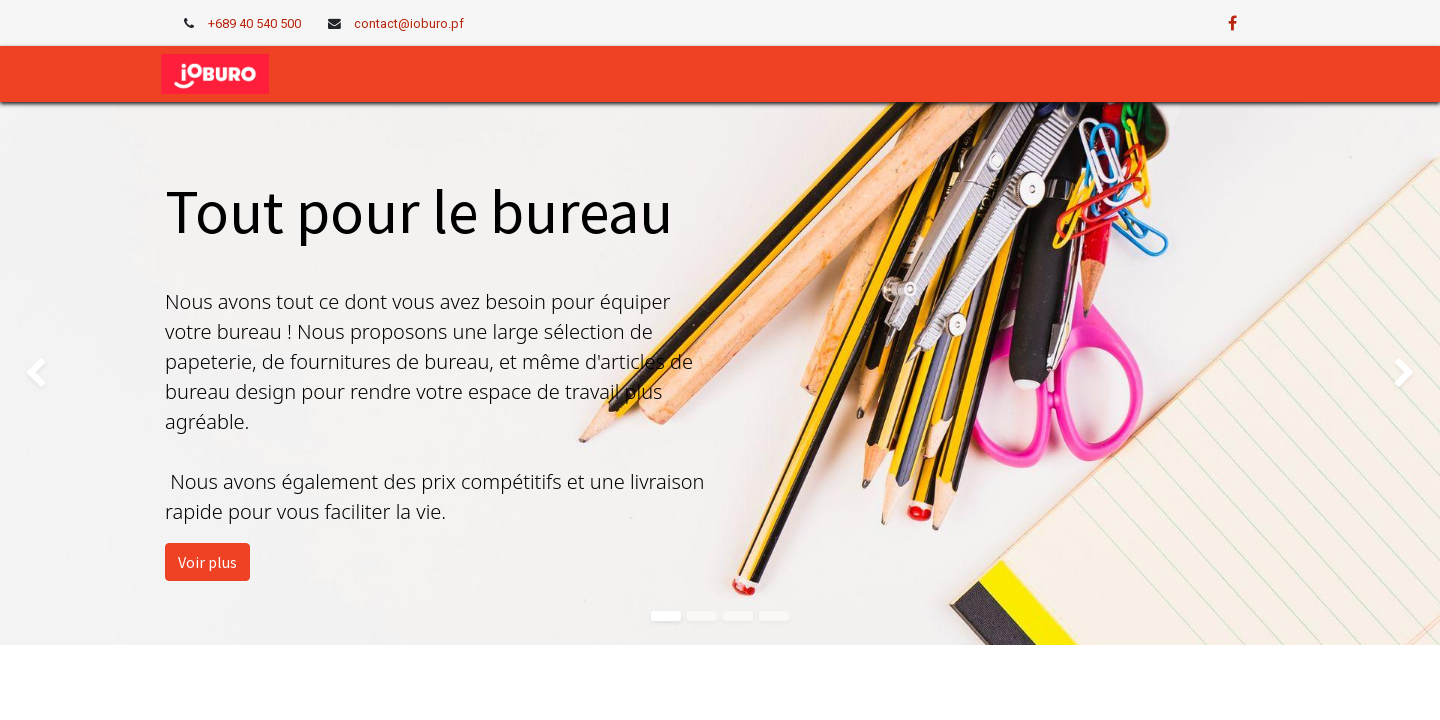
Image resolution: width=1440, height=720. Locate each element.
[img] (57, 373)
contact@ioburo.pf (409, 23)
